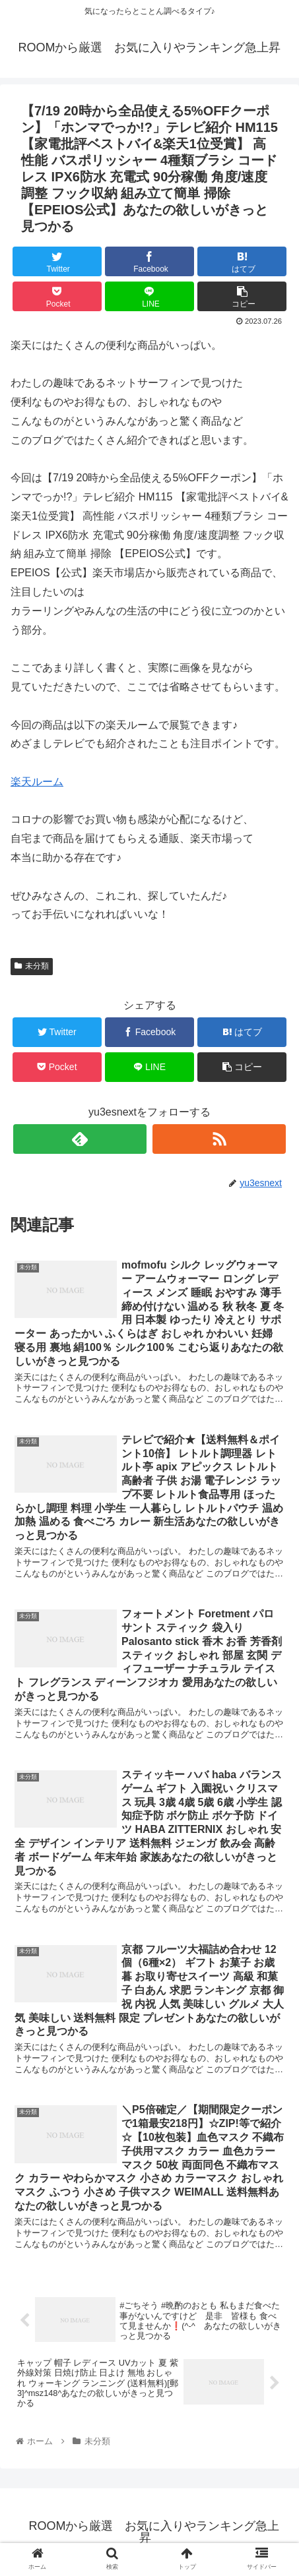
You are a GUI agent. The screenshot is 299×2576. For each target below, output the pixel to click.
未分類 (32, 966)
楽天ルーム (37, 781)
